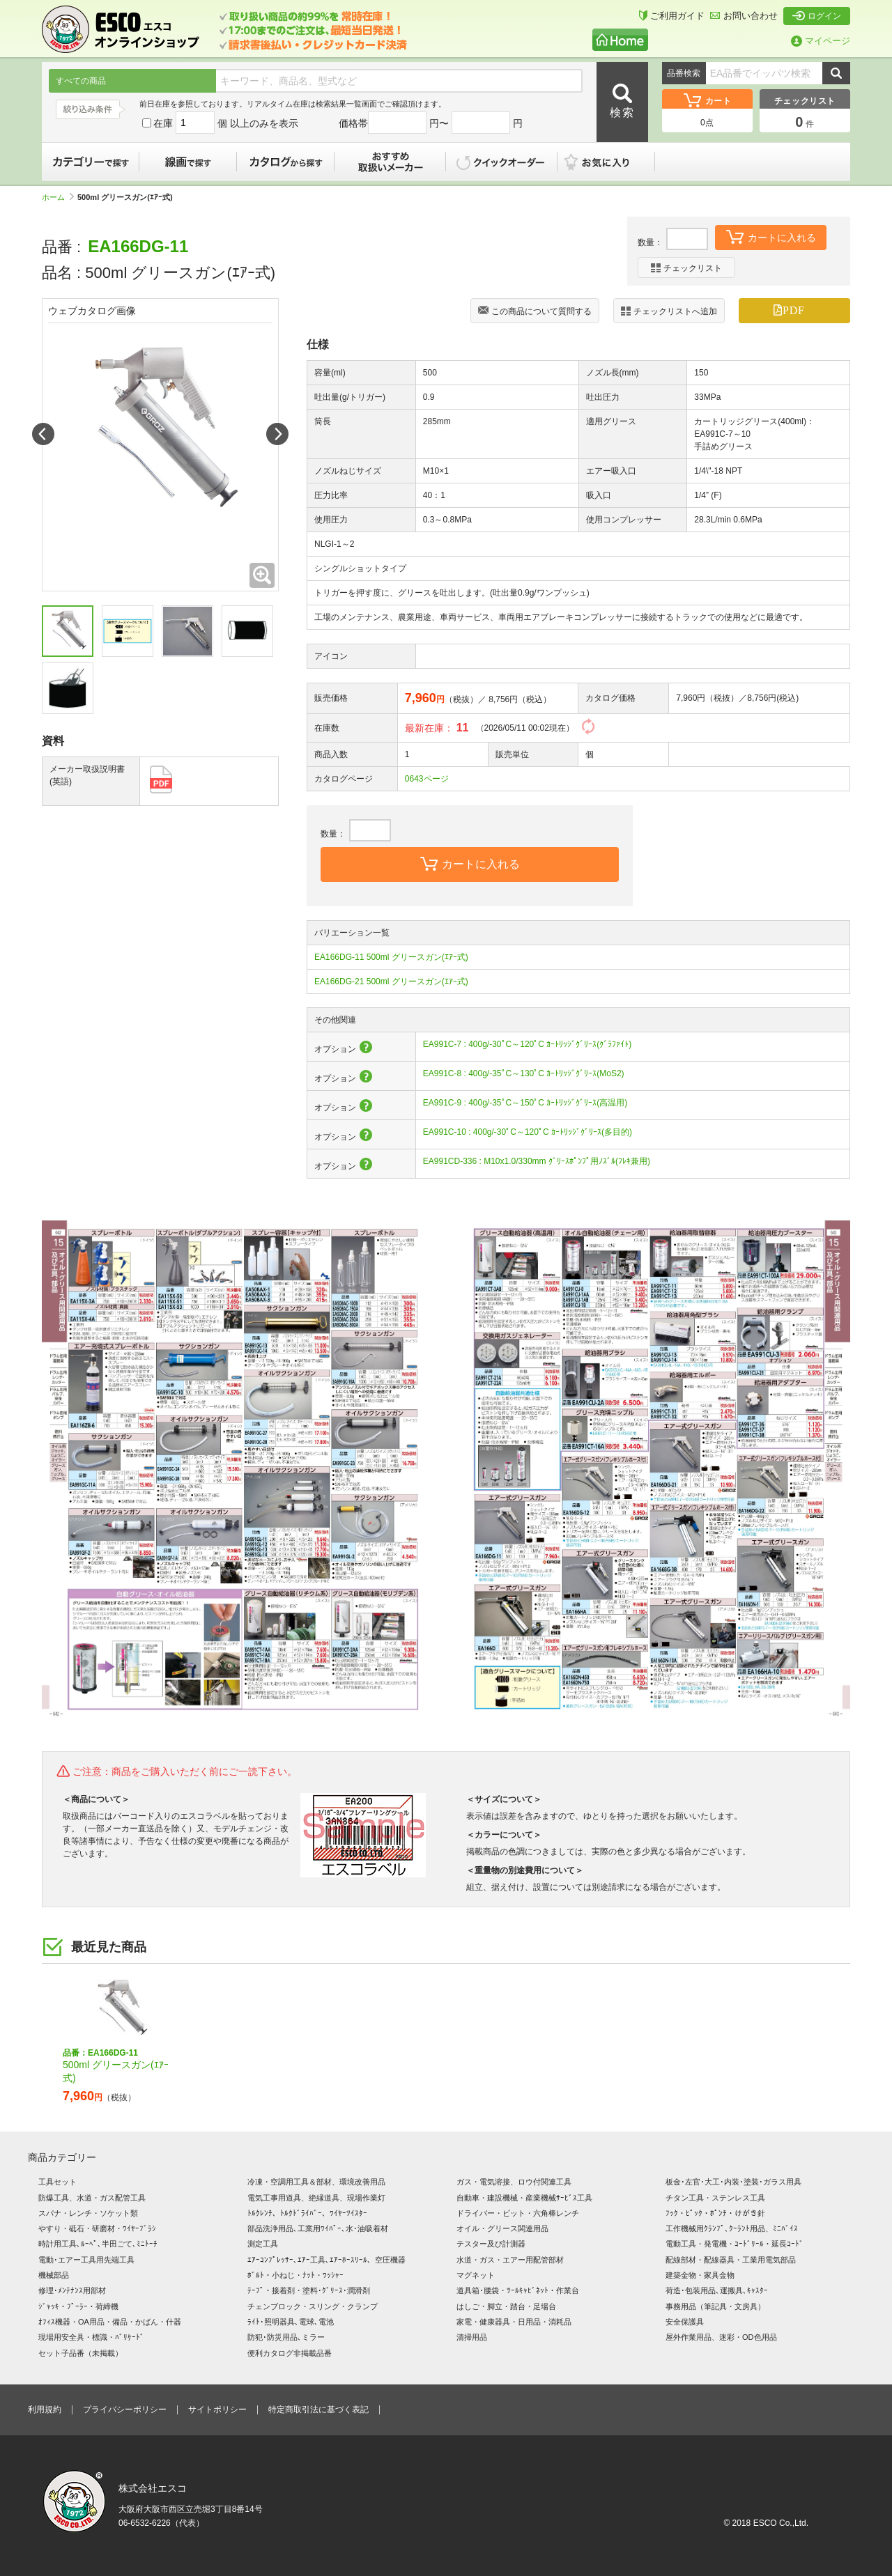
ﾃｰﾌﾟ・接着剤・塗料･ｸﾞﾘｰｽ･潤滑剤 (308, 2290)
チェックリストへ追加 (669, 311)
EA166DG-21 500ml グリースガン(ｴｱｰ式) (391, 981)
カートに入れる (771, 236)
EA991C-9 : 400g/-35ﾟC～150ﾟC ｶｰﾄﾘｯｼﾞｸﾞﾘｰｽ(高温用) (525, 1103)
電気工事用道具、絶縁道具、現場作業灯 (316, 2198)
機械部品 (53, 2275)
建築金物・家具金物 (700, 2275)
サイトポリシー (217, 2409)
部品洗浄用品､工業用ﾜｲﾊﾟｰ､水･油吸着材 (317, 2228)
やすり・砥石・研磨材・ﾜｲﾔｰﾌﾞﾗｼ (97, 2228)
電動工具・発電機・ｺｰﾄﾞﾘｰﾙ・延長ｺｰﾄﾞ (734, 2244)
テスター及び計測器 (490, 2244)
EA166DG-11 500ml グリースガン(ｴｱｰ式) (391, 957)
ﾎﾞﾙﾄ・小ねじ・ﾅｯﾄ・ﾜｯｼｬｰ (295, 2275)
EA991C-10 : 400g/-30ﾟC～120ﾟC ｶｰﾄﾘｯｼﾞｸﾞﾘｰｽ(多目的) (527, 1132)
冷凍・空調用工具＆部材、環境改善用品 (316, 2182)
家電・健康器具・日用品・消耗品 (513, 2322)
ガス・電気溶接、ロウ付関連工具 (513, 2182)
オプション (344, 1049)
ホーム (58, 197)
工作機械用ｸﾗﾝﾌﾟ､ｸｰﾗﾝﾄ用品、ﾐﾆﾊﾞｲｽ (732, 2228)
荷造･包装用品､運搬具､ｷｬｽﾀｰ (717, 2290)
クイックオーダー (502, 161)
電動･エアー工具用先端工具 (86, 2260)
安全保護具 (685, 2322)
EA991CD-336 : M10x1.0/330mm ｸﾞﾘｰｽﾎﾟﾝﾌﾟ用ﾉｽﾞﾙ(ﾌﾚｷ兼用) (536, 1161)
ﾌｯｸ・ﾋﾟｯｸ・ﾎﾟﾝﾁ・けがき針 (715, 2213)
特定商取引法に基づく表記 (318, 2409)
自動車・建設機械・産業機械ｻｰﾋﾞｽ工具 (524, 2198)
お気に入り (613, 161)
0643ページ (427, 779)
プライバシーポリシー (125, 2409)
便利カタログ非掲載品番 (289, 2353)
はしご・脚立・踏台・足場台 (506, 2306)
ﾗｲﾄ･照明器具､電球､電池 (290, 2322)
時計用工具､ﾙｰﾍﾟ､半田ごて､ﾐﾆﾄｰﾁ (97, 2244)
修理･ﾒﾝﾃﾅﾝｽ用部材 (72, 2290)
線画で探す (188, 161)
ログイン (816, 16)
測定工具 (262, 2244)
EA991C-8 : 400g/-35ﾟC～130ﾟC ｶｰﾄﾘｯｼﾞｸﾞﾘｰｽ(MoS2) (523, 1073)
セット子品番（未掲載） (80, 2353)
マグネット (475, 2275)
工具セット (57, 2182)
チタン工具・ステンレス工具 (715, 2198)
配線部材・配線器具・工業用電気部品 (731, 2260)
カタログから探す (285, 161)
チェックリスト (686, 268)
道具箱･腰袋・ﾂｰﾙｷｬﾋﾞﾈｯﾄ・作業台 (517, 2290)
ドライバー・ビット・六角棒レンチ (517, 2213)
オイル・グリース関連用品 (502, 2228)
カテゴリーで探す (90, 161)
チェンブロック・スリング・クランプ (312, 2306)
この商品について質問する (535, 312)
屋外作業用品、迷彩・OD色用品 (721, 2337)
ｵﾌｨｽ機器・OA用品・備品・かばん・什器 (109, 2322)
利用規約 (44, 2409)
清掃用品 (471, 2337)
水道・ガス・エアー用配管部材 (510, 2260)
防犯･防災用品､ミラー (286, 2337)
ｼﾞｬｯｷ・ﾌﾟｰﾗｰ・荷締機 (78, 2306)
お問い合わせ (744, 15)
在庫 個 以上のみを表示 (220, 123)
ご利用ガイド (672, 15)
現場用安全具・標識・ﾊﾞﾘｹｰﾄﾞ (91, 2337)
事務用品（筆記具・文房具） (715, 2306)
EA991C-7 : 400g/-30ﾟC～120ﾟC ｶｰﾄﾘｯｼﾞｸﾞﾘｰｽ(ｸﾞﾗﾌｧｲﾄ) (527, 1044)
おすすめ (390, 161)
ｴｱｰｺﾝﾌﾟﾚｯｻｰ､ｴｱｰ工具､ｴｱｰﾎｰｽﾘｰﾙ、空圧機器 (326, 2260)
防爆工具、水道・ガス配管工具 (92, 2198)
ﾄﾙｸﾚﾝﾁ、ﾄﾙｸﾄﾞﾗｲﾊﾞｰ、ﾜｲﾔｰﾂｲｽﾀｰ (307, 2213)
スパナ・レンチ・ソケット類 (88, 2213)
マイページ (820, 41)
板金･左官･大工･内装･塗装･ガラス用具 (733, 2182)
